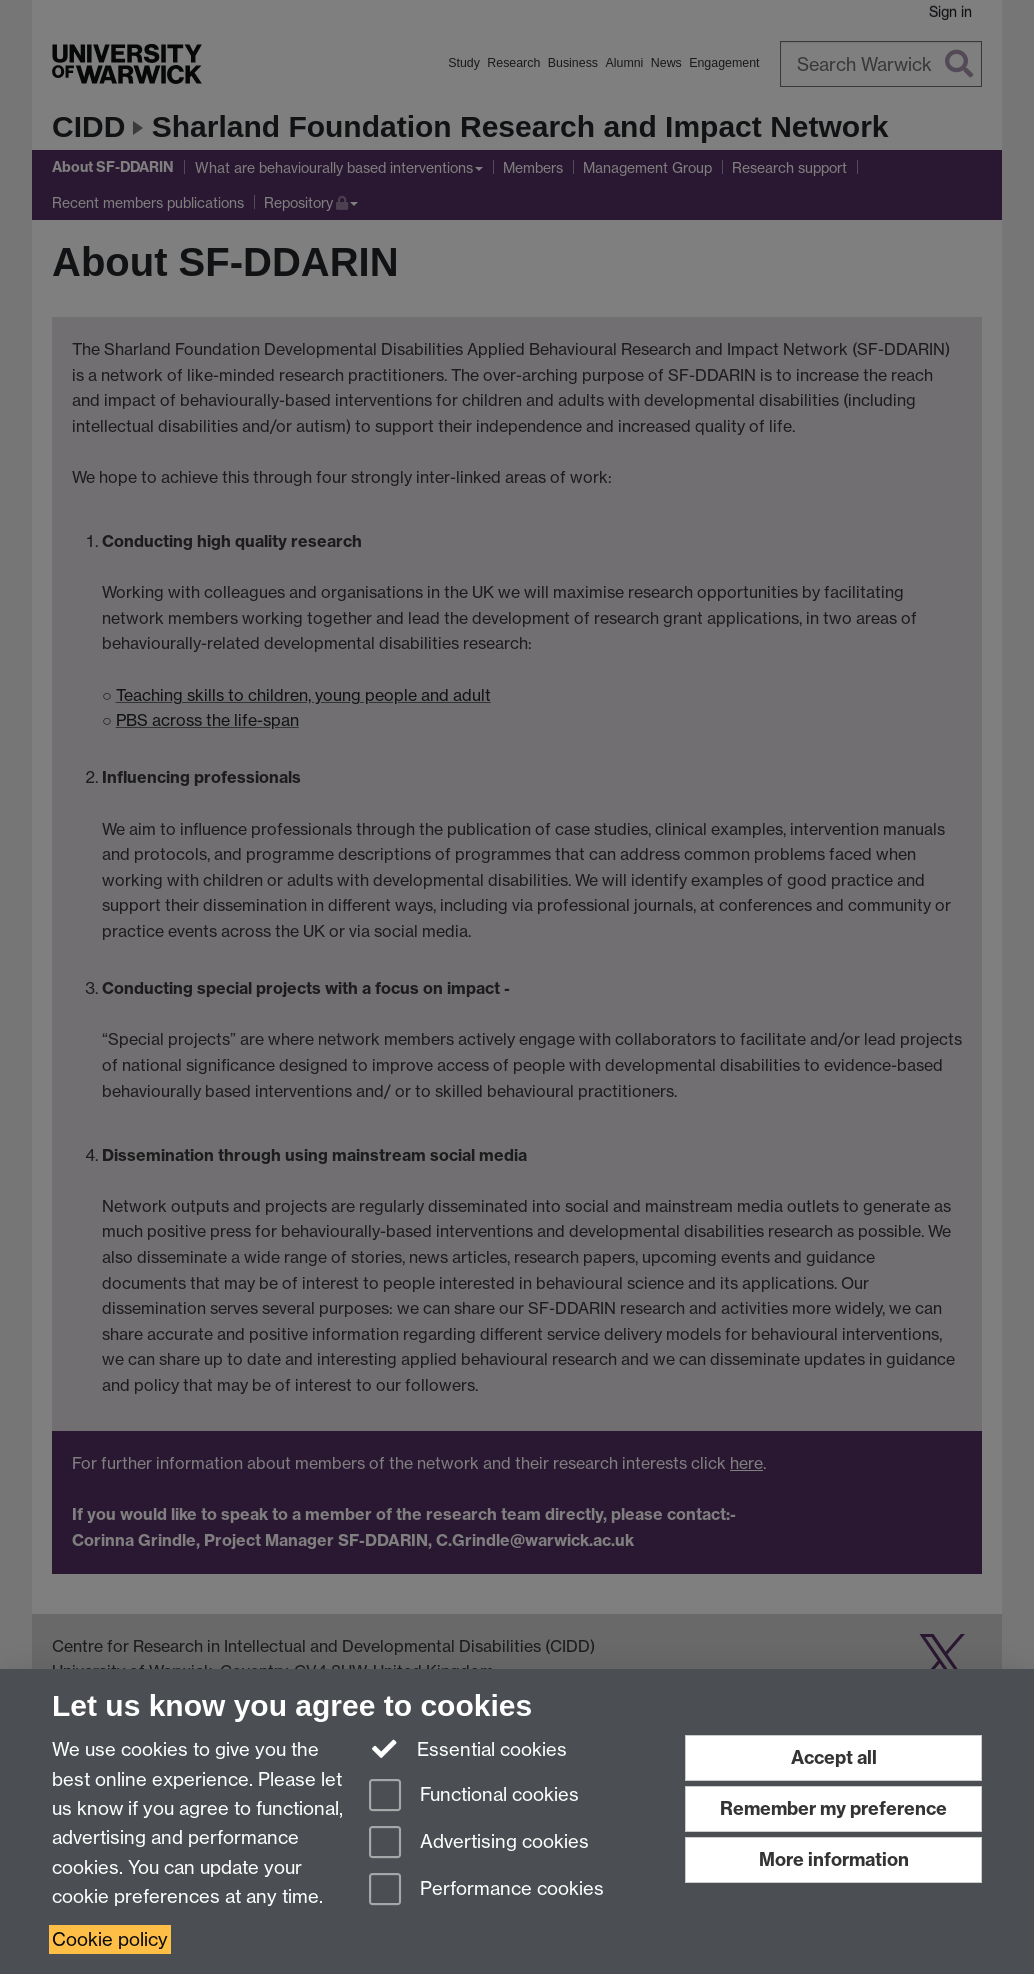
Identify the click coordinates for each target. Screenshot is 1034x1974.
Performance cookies (486, 1890)
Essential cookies (468, 1748)
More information (834, 1859)
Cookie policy (110, 1939)
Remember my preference (833, 1808)
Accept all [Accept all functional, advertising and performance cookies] (834, 1757)
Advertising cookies (479, 1843)
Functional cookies (474, 1796)
